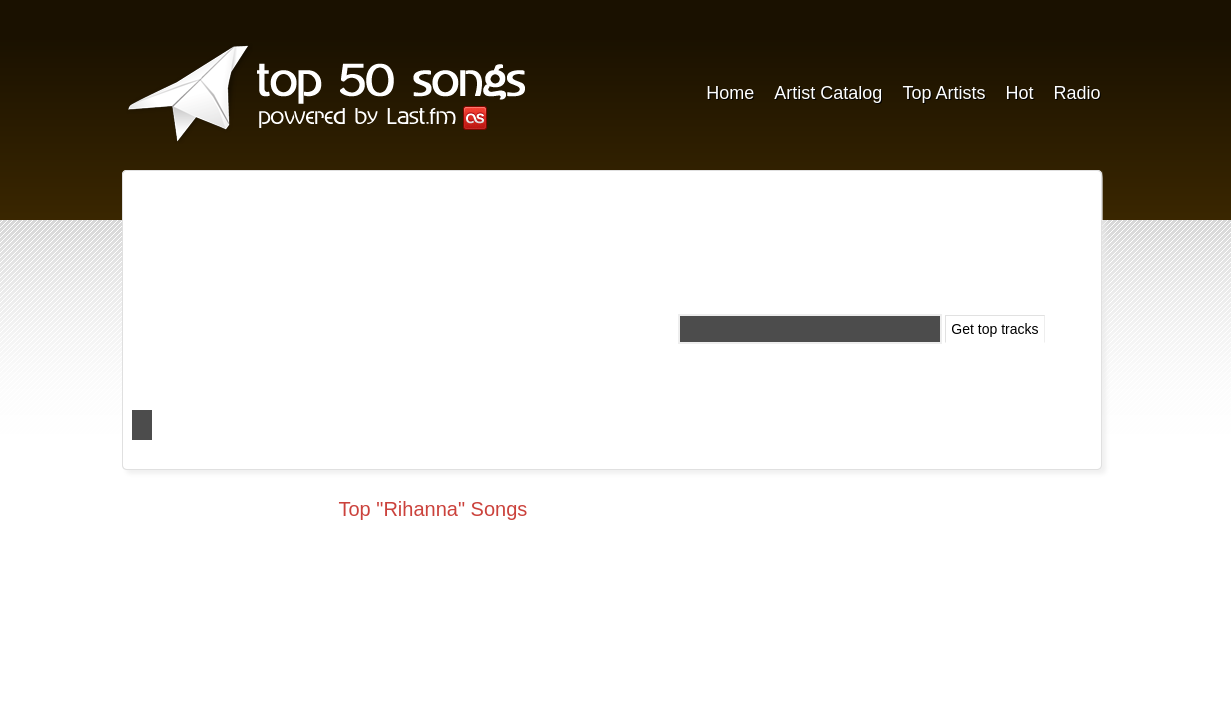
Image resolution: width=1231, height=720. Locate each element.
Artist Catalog (828, 93)
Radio (1076, 93)
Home (730, 93)
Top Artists (943, 93)
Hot (1019, 93)
